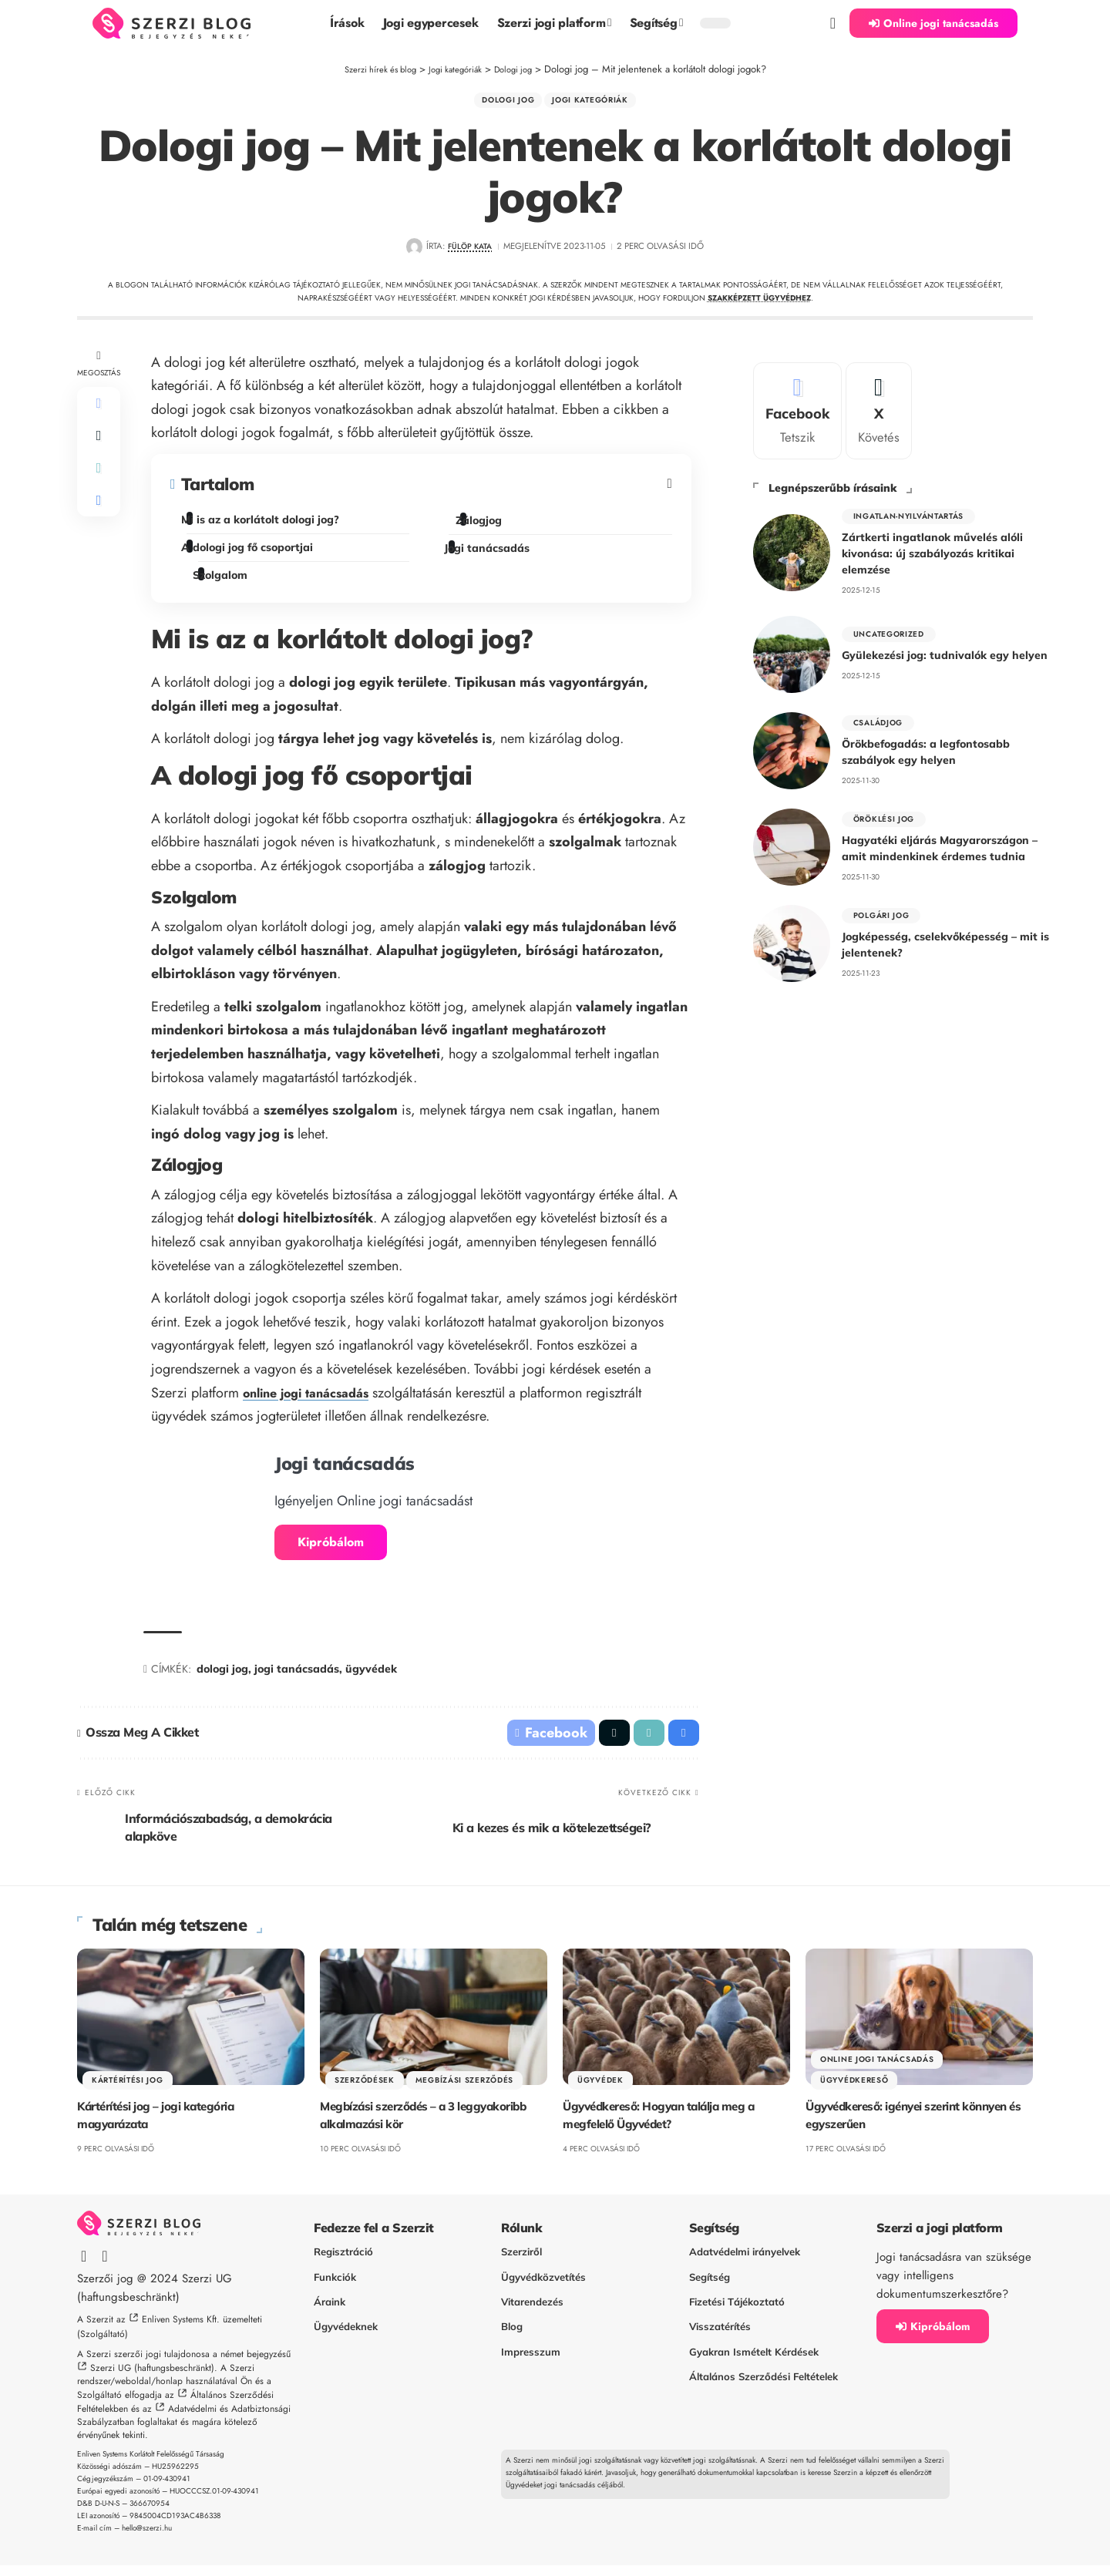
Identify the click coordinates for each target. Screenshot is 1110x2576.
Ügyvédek (600, 2090)
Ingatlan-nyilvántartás (908, 512)
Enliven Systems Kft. (181, 2329)
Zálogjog (484, 526)
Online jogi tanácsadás (876, 2069)
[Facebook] (797, 405)
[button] (833, 23)
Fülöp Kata (470, 252)
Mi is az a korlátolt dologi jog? (263, 526)
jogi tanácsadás (296, 1674)
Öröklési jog (883, 816)
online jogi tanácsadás (314, 1398)
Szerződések (365, 2090)
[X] (879, 405)
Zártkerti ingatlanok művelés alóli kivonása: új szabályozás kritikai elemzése (932, 551)
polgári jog (881, 912)
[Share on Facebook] (98, 411)
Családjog (878, 719)
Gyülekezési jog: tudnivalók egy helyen (945, 654)
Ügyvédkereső (854, 2090)
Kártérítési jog (127, 2090)
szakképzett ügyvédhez (759, 303)
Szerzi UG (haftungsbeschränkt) (152, 2379)
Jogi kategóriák (595, 102)
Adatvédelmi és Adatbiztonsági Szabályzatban (184, 2426)
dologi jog (222, 1674)
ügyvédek (371, 1674)
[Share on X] (98, 448)
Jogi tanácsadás (489, 554)
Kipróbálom (331, 1547)
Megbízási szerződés (464, 2090)
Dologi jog (501, 102)
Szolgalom (226, 581)
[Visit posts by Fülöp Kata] (410, 252)
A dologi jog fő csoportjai (250, 553)
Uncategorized (888, 631)
